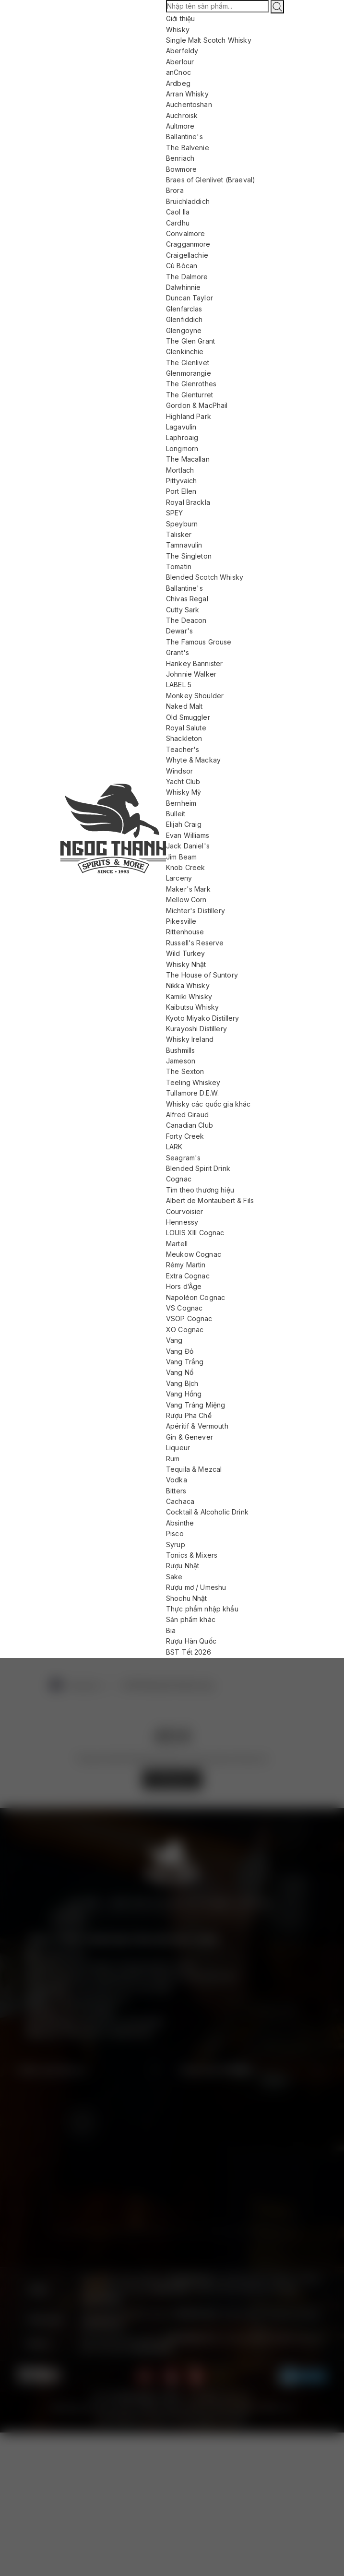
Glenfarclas (184, 309)
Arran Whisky (187, 94)
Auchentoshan (189, 104)
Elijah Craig (184, 824)
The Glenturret (189, 395)
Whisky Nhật (186, 964)
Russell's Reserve (195, 943)
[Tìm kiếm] (277, 6)
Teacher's (182, 749)
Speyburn (182, 524)
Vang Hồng (184, 1394)
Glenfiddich (184, 319)
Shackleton (184, 738)
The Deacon (186, 620)
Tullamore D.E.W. (192, 1093)
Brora (175, 190)
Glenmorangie (188, 373)
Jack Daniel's (188, 846)
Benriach (180, 158)
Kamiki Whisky (189, 996)
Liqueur (178, 1447)
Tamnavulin (184, 545)
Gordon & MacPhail (197, 405)
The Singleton (189, 556)
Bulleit (175, 814)
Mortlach (180, 470)
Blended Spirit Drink (198, 1168)
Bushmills (180, 1050)
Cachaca (180, 1501)
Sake (174, 1577)
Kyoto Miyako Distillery (202, 1018)
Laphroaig (182, 437)
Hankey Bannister (194, 663)
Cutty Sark (183, 610)
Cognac (178, 1179)
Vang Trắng (185, 1362)
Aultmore (180, 126)
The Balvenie (187, 147)
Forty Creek (185, 1136)
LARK (174, 1147)
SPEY (174, 513)
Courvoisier (184, 1211)
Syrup (175, 1544)
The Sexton (185, 1071)
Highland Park (188, 416)
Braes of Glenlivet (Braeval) (210, 180)
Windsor (179, 771)
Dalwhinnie (183, 287)
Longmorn (182, 448)
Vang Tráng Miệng (195, 1405)
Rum (172, 1459)
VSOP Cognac (189, 1318)
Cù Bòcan (181, 266)
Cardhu (178, 223)
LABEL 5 (178, 684)
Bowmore (181, 169)
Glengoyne (184, 330)
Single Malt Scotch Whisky (208, 40)
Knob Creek (185, 867)
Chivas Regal (187, 599)
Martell (177, 1244)
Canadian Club (189, 1125)
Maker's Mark (188, 889)
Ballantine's (184, 136)
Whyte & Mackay (193, 760)
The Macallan (188, 459)
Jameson (180, 1061)
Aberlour (180, 62)
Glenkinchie (185, 351)
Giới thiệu (180, 18)
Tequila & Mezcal (194, 1469)
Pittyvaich (181, 481)
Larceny (179, 878)
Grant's (177, 652)
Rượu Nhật (182, 1566)
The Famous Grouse (199, 642)
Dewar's (179, 631)
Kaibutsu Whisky (192, 1007)
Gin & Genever (189, 1437)
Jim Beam (181, 857)
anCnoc (178, 72)
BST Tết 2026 (188, 1652)
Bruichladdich (188, 201)
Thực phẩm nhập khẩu (202, 1609)
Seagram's (183, 1158)
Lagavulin (181, 427)
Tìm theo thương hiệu (200, 1190)
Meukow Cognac (193, 1254)
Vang (174, 1340)
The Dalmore (187, 277)
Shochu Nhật (186, 1598)
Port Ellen (181, 491)
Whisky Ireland (190, 1039)
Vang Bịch (182, 1383)
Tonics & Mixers (191, 1555)
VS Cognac (184, 1308)
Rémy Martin (186, 1265)
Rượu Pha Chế (189, 1415)
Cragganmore (188, 244)
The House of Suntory (202, 975)
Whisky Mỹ (183, 792)
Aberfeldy (182, 51)
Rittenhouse (185, 932)
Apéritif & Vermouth (197, 1426)
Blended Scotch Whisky (204, 577)
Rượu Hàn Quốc (191, 1641)
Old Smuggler (188, 717)
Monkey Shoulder (195, 696)
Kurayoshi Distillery (196, 1029)
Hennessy (182, 1222)
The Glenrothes (191, 384)
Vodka (176, 1480)
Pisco (175, 1533)
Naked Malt (184, 706)
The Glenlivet (187, 362)
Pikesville (181, 921)
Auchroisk (182, 115)
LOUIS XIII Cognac (195, 1232)
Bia (171, 1630)
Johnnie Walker (191, 674)
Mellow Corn (186, 899)
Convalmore (185, 233)
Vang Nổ (179, 1372)
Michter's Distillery (195, 910)
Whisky (178, 29)
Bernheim (181, 803)
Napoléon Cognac (195, 1297)
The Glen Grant (190, 341)
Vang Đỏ (179, 1351)
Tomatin (178, 566)
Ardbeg (178, 83)
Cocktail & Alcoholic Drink (207, 1512)
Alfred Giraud (187, 1114)
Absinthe (180, 1523)
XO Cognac (184, 1329)
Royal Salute (186, 728)
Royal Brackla (188, 502)
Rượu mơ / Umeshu (196, 1587)
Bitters (176, 1491)
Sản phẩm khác (190, 1619)
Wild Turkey (185, 953)
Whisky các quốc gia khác (208, 1104)
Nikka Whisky (188, 985)
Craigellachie (187, 255)
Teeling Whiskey (193, 1082)
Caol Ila (178, 212)
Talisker (178, 534)
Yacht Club (183, 781)
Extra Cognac (188, 1276)
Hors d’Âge (184, 1286)
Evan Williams (187, 835)
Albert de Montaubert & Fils (210, 1200)
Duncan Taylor (189, 298)
